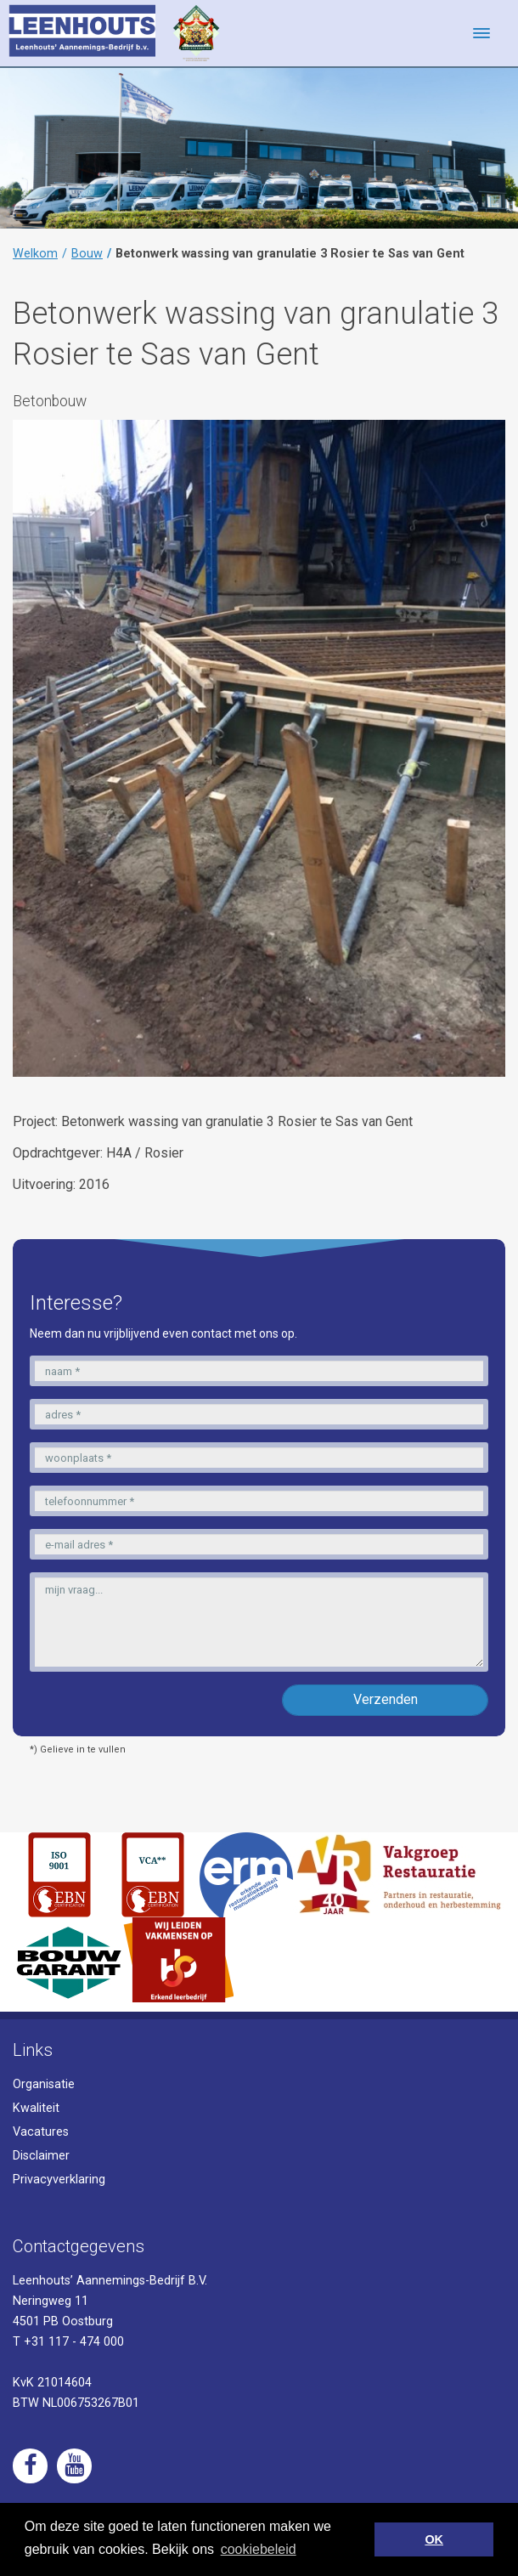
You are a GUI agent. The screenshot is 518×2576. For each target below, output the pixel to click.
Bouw (87, 253)
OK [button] (434, 2539)
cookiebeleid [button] (258, 2549)
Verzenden (385, 1699)
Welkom (35, 253)
